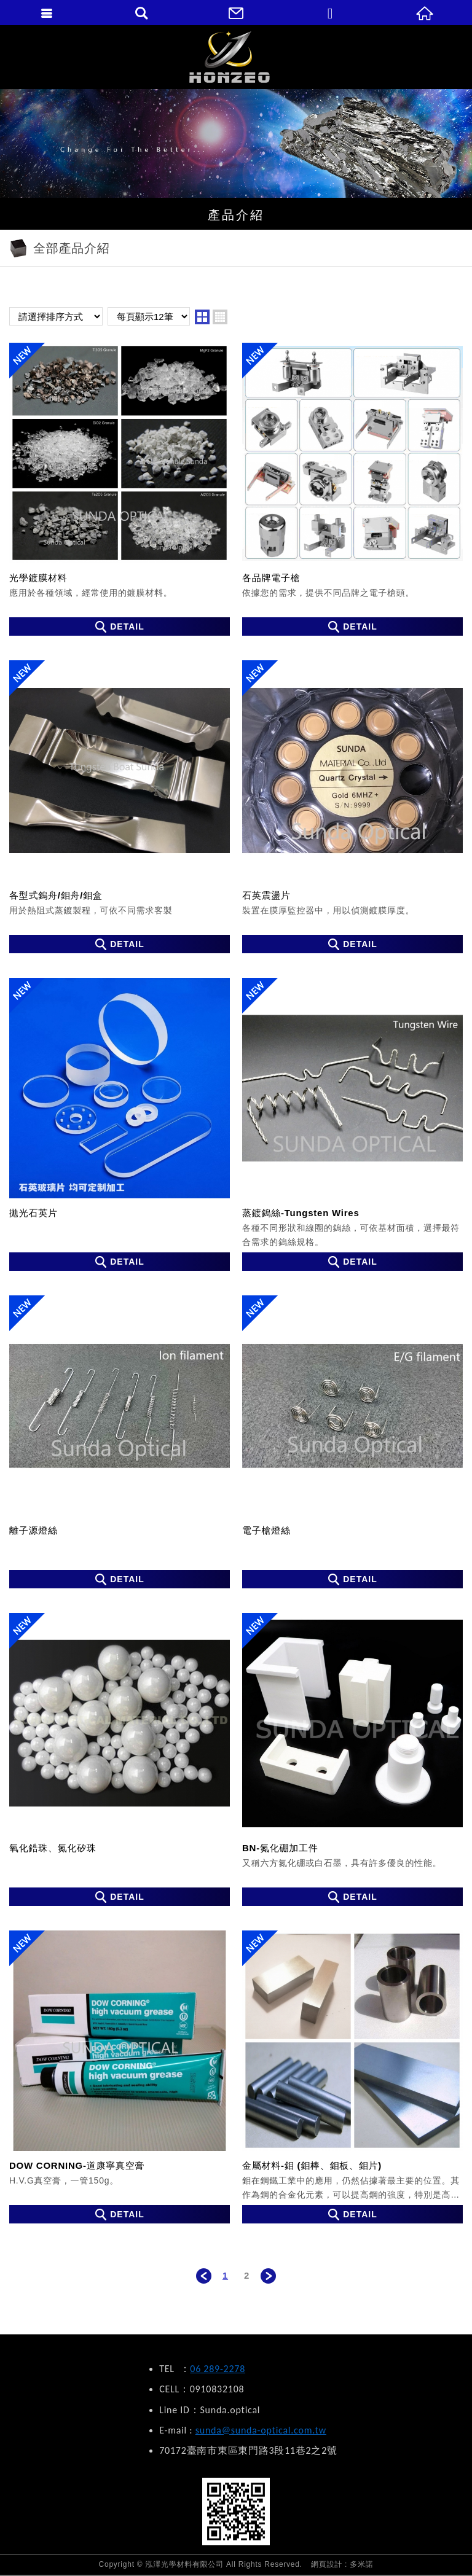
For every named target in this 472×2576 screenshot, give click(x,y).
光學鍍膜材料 (119, 489)
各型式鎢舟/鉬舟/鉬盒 (119, 806)
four (220, 317)
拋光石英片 (119, 1124)
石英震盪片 (352, 806)
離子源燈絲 (119, 1441)
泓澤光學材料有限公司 (236, 57)
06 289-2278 (217, 2369)
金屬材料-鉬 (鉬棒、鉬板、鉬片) (352, 2076)
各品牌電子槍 (352, 489)
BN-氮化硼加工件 (352, 1759)
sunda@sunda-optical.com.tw (260, 2430)
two (202, 317)
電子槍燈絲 (352, 1441)
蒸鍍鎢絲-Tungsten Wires (352, 1124)
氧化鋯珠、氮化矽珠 (119, 1759)
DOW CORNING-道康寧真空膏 (119, 2076)
